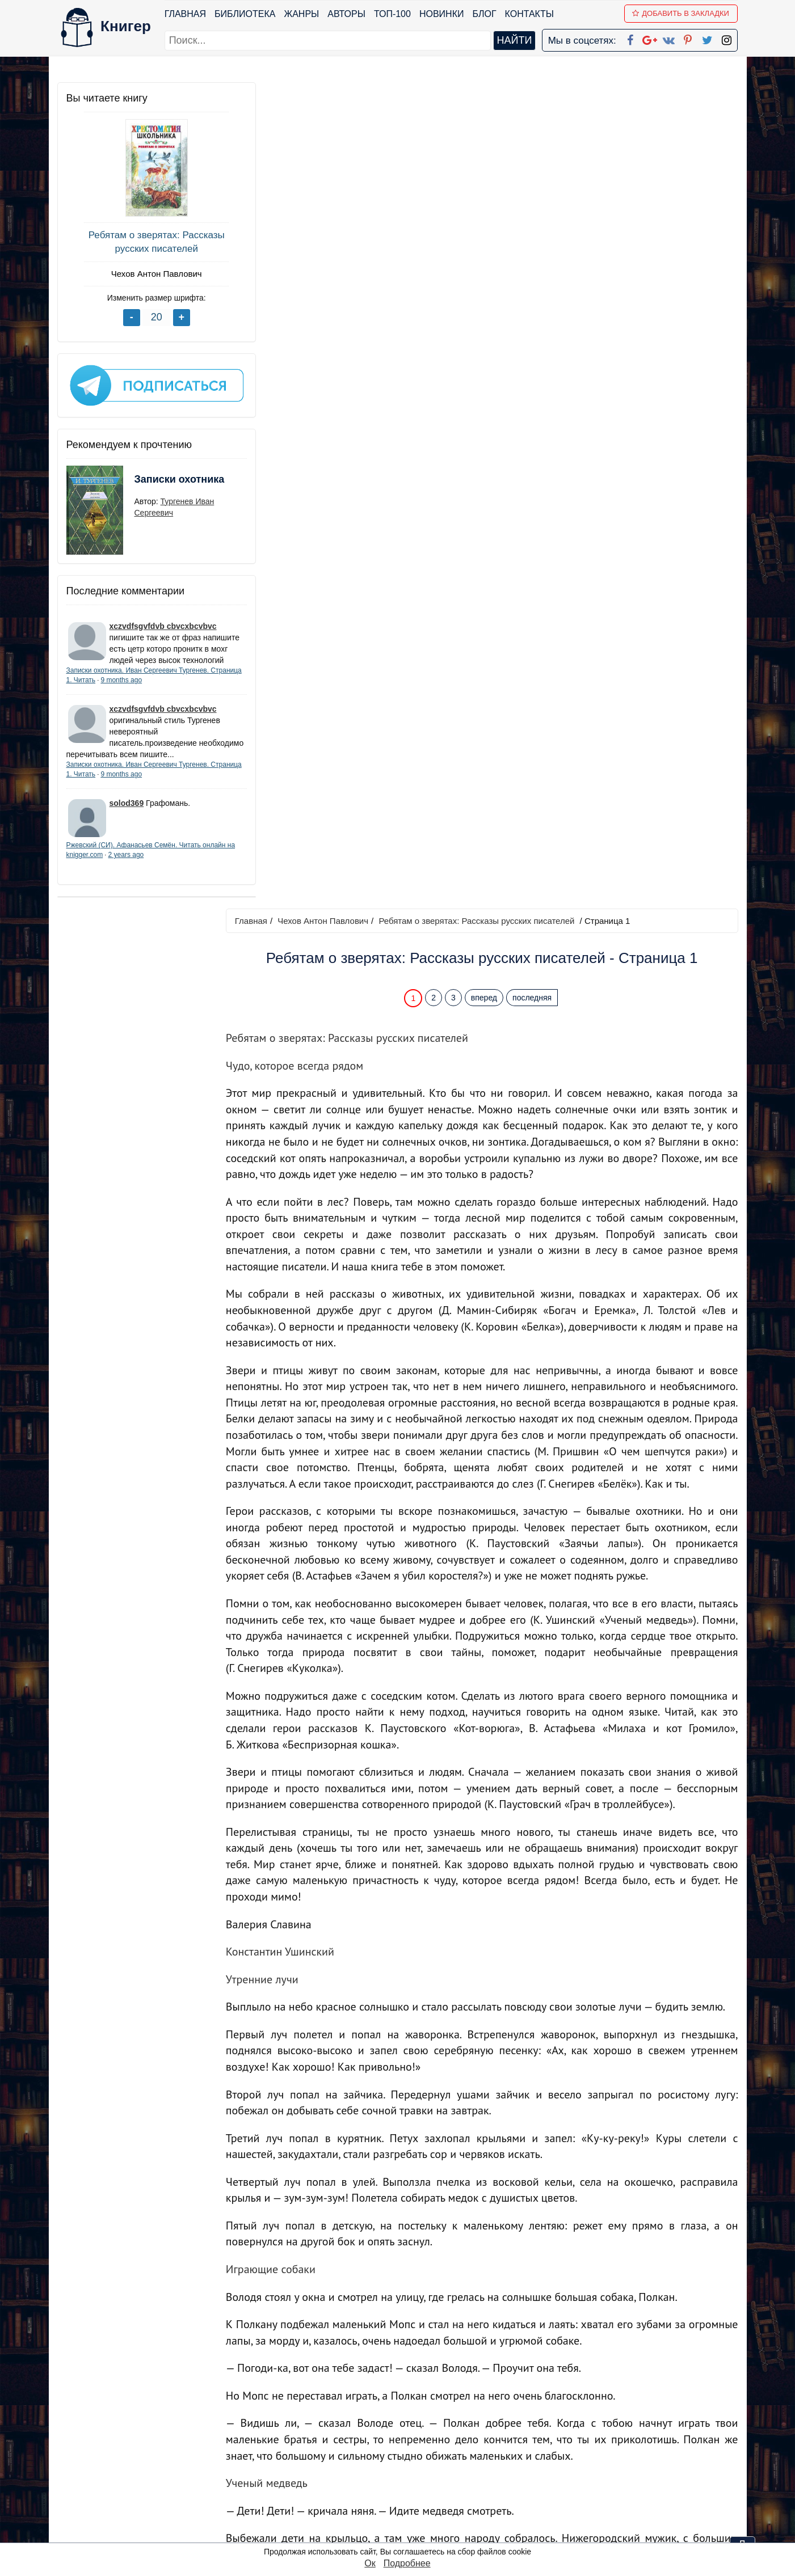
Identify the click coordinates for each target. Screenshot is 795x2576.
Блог (485, 14)
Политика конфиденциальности (621, 2445)
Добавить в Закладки (681, 13)
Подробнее (407, 2563)
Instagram (413, 2518)
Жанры (301, 14)
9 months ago (154, 684)
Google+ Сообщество (440, 2459)
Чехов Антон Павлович (142, 273)
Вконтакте (415, 2474)
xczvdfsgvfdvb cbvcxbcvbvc (163, 618)
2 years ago (160, 871)
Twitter (407, 2504)
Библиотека (245, 14)
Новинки (442, 14)
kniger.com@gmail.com (628, 2430)
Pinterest (410, 2489)
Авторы (347, 14)
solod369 (127, 818)
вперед (489, 171)
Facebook (412, 2430)
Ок (369, 2563)
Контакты (529, 14)
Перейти (505, 2348)
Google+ (412, 2445)
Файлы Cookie (583, 2459)
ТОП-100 (393, 14)
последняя (537, 171)
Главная (186, 14)
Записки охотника (157, 479)
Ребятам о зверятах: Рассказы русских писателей (142, 242)
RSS (402, 2533)
